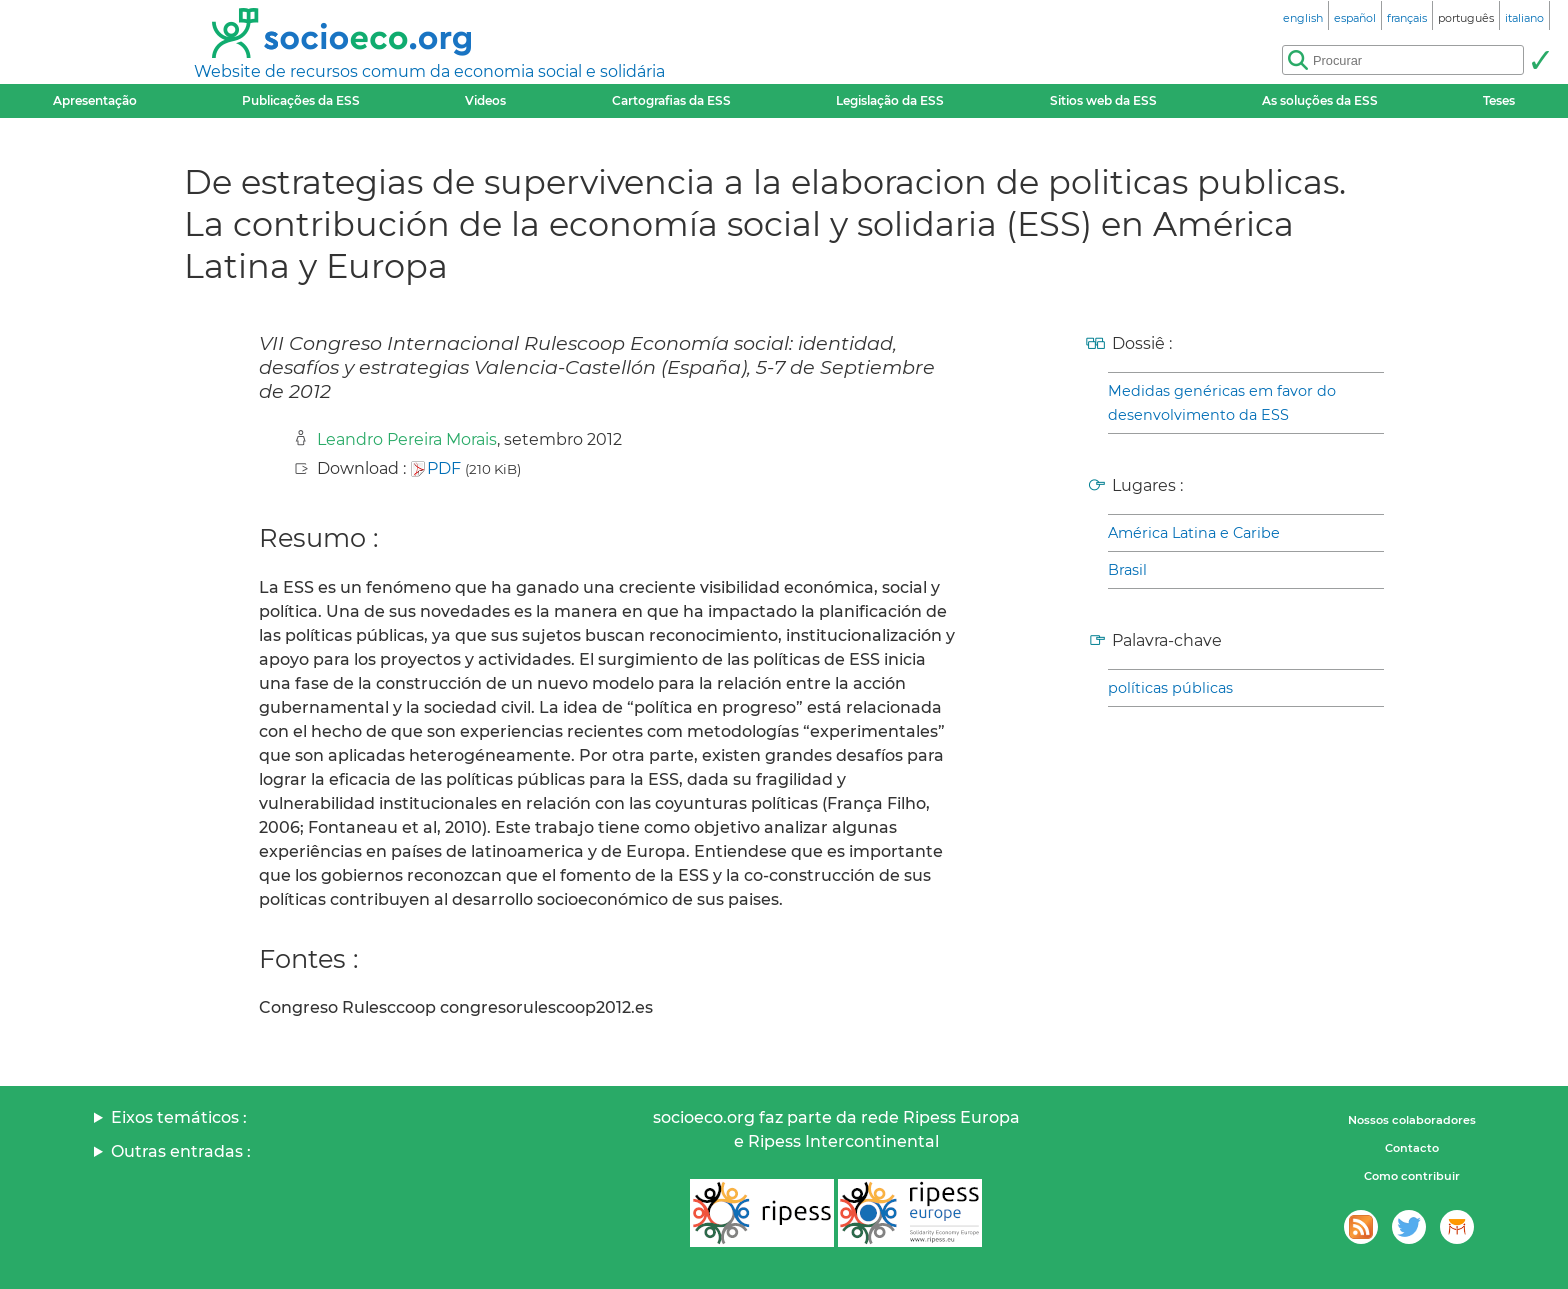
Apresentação (95, 100)
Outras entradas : (181, 1151)
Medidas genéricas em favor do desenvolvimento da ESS (1222, 403)
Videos (485, 100)
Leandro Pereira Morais (407, 439)
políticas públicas (1170, 688)
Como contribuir (1412, 1176)
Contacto (1412, 1148)
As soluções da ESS (1320, 100)
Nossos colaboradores (1412, 1120)
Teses (1499, 100)
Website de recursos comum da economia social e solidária (429, 71)
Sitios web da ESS (1103, 100)
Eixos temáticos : (179, 1117)
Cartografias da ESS (671, 100)
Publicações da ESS (301, 100)
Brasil (1127, 570)
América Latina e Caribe (1194, 533)
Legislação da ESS (890, 100)
